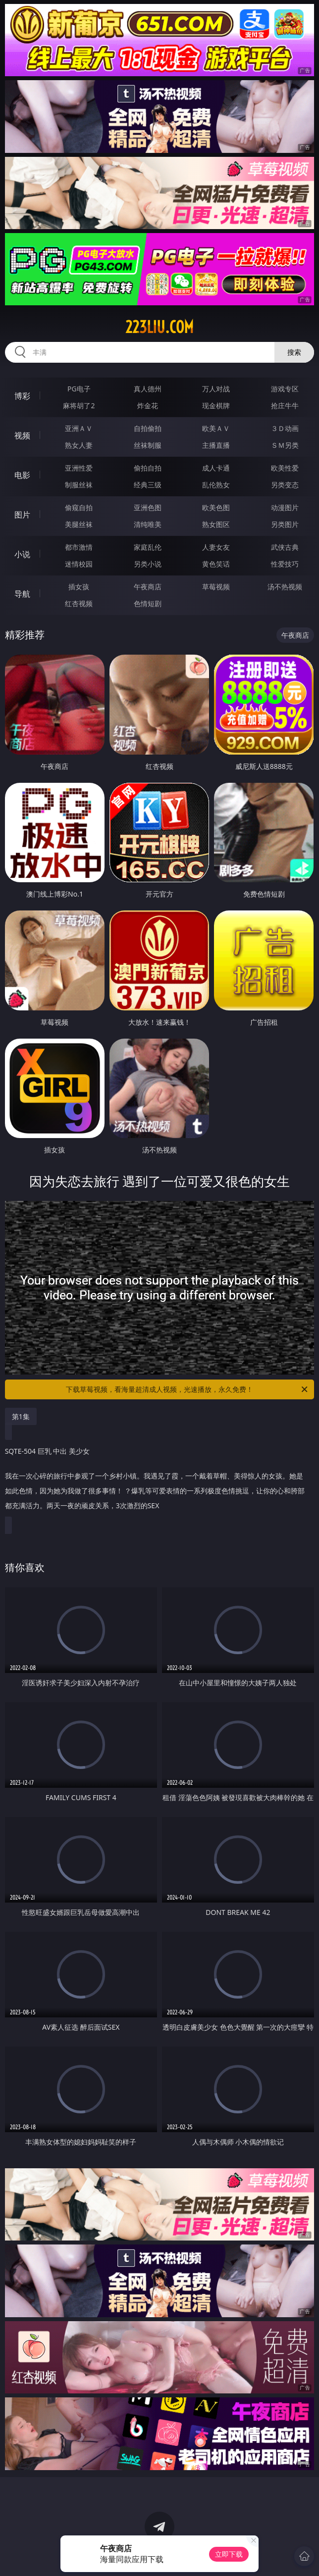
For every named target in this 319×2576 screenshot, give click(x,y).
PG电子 (79, 388)
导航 (22, 593)
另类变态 (285, 484)
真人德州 (147, 388)
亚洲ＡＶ (79, 428)
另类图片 (285, 524)
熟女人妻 (79, 445)
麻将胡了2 (79, 405)
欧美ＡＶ (216, 428)
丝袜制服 (147, 445)
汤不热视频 (284, 586)
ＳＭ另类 (285, 445)
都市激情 (79, 547)
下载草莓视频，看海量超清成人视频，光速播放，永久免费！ (187, 1389)
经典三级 (147, 484)
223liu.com (159, 327)
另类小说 (147, 564)
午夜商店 (147, 586)
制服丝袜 (79, 484)
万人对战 (216, 388)
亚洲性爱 (79, 468)
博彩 (22, 395)
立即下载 (229, 2554)
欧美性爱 (285, 468)
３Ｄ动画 (285, 428)
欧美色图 (216, 507)
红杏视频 (79, 603)
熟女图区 (216, 524)
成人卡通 (216, 468)
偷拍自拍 (147, 468)
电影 (22, 475)
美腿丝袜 (79, 524)
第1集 (21, 1416)
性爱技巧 (285, 564)
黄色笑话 (216, 564)
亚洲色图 (147, 507)
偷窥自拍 (79, 507)
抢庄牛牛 (285, 405)
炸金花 (147, 405)
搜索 (294, 352)
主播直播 (216, 445)
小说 (22, 554)
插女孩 (78, 586)
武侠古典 (285, 547)
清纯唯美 (147, 524)
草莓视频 (216, 586)
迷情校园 (79, 564)
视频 (22, 435)
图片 (22, 514)
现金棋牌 (216, 405)
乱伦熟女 (216, 484)
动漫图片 (285, 507)
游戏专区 (285, 388)
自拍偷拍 (147, 428)
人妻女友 (216, 547)
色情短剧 (147, 603)
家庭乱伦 (147, 547)
